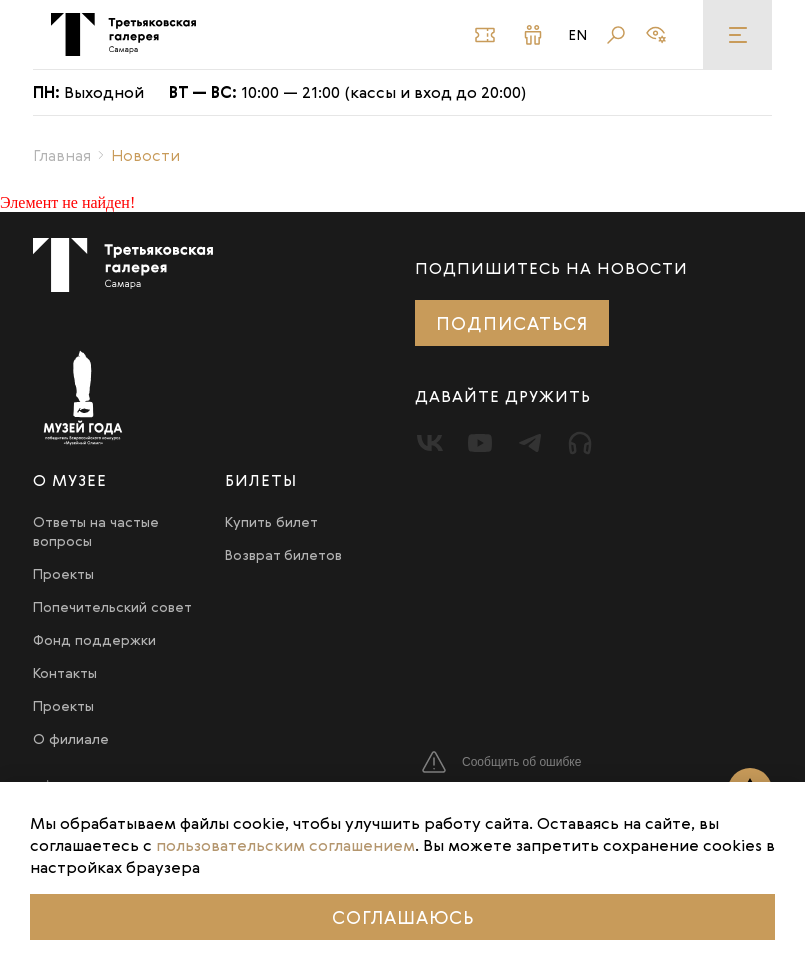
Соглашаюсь (403, 917)
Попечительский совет (112, 606)
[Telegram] (530, 443)
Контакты (65, 672)
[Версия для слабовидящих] (656, 35)
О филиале (71, 738)
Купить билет (271, 521)
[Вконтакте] (430, 443)
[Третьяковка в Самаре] (123, 34)
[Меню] (737, 34)
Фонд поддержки (94, 639)
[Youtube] (480, 443)
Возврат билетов (283, 554)
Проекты (63, 573)
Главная (62, 155)
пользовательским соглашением (285, 845)
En (578, 35)
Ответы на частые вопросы (96, 531)
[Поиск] (616, 35)
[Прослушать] (580, 443)
